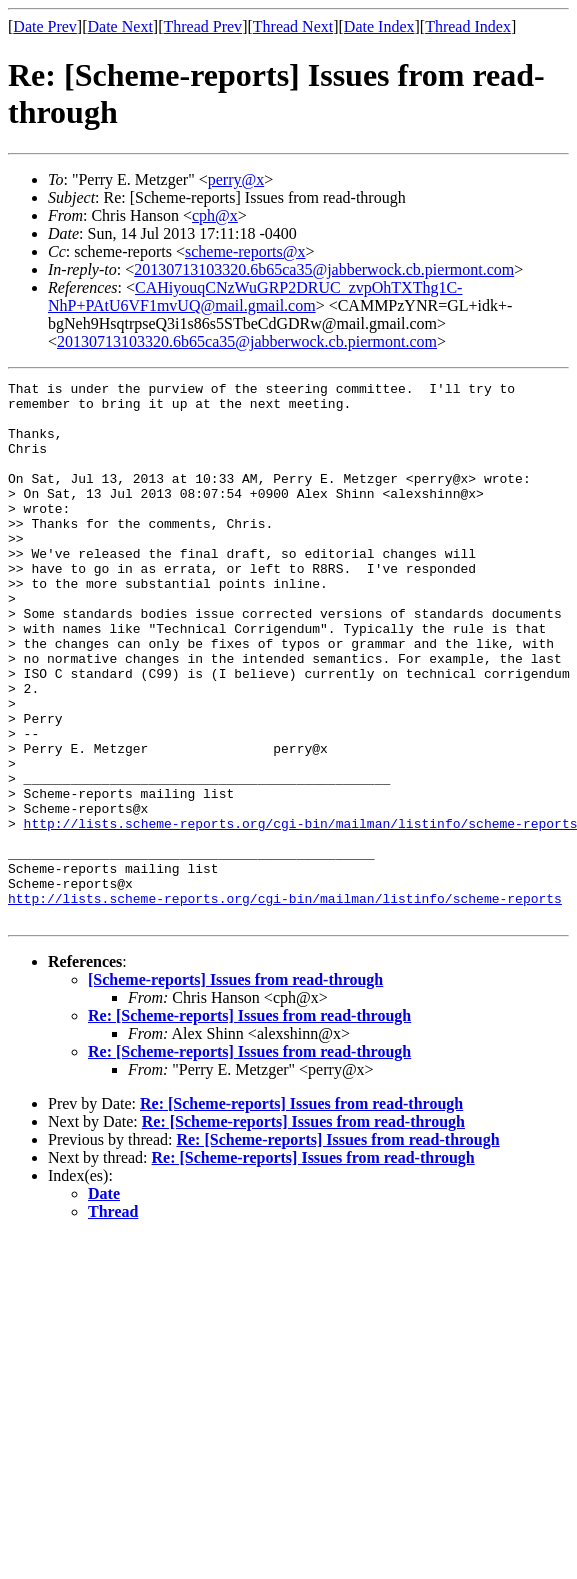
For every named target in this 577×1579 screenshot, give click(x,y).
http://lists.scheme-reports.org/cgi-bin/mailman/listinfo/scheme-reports (285, 1003)
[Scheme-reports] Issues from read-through (235, 1087)
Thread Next (293, 26)
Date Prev (45, 26)
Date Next (120, 26)
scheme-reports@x (245, 251)
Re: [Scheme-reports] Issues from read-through (249, 1123)
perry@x (236, 179)
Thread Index (468, 26)
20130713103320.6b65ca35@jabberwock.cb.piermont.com (324, 269)
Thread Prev (202, 26)
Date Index (379, 26)
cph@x (215, 215)
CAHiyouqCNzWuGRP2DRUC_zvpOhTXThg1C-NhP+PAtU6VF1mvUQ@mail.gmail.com (255, 296)
